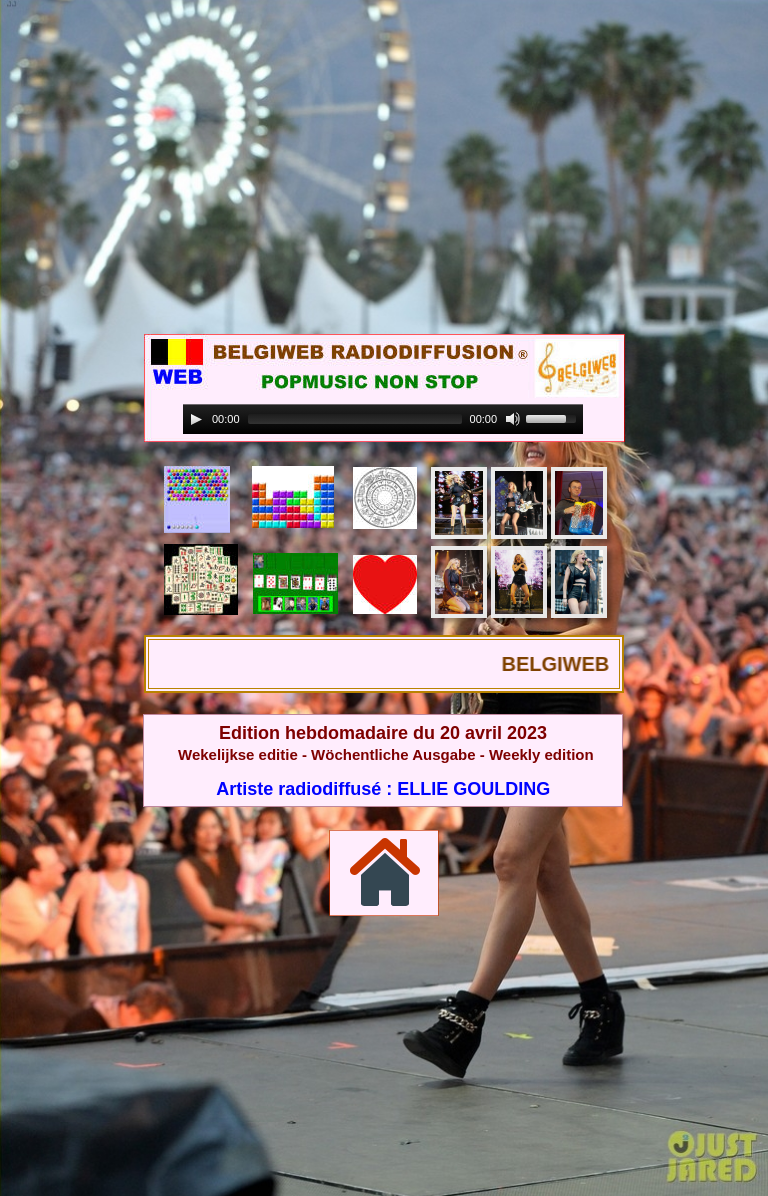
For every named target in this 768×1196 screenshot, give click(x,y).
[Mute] (513, 419)
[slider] (355, 419)
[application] (383, 419)
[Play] (196, 419)
